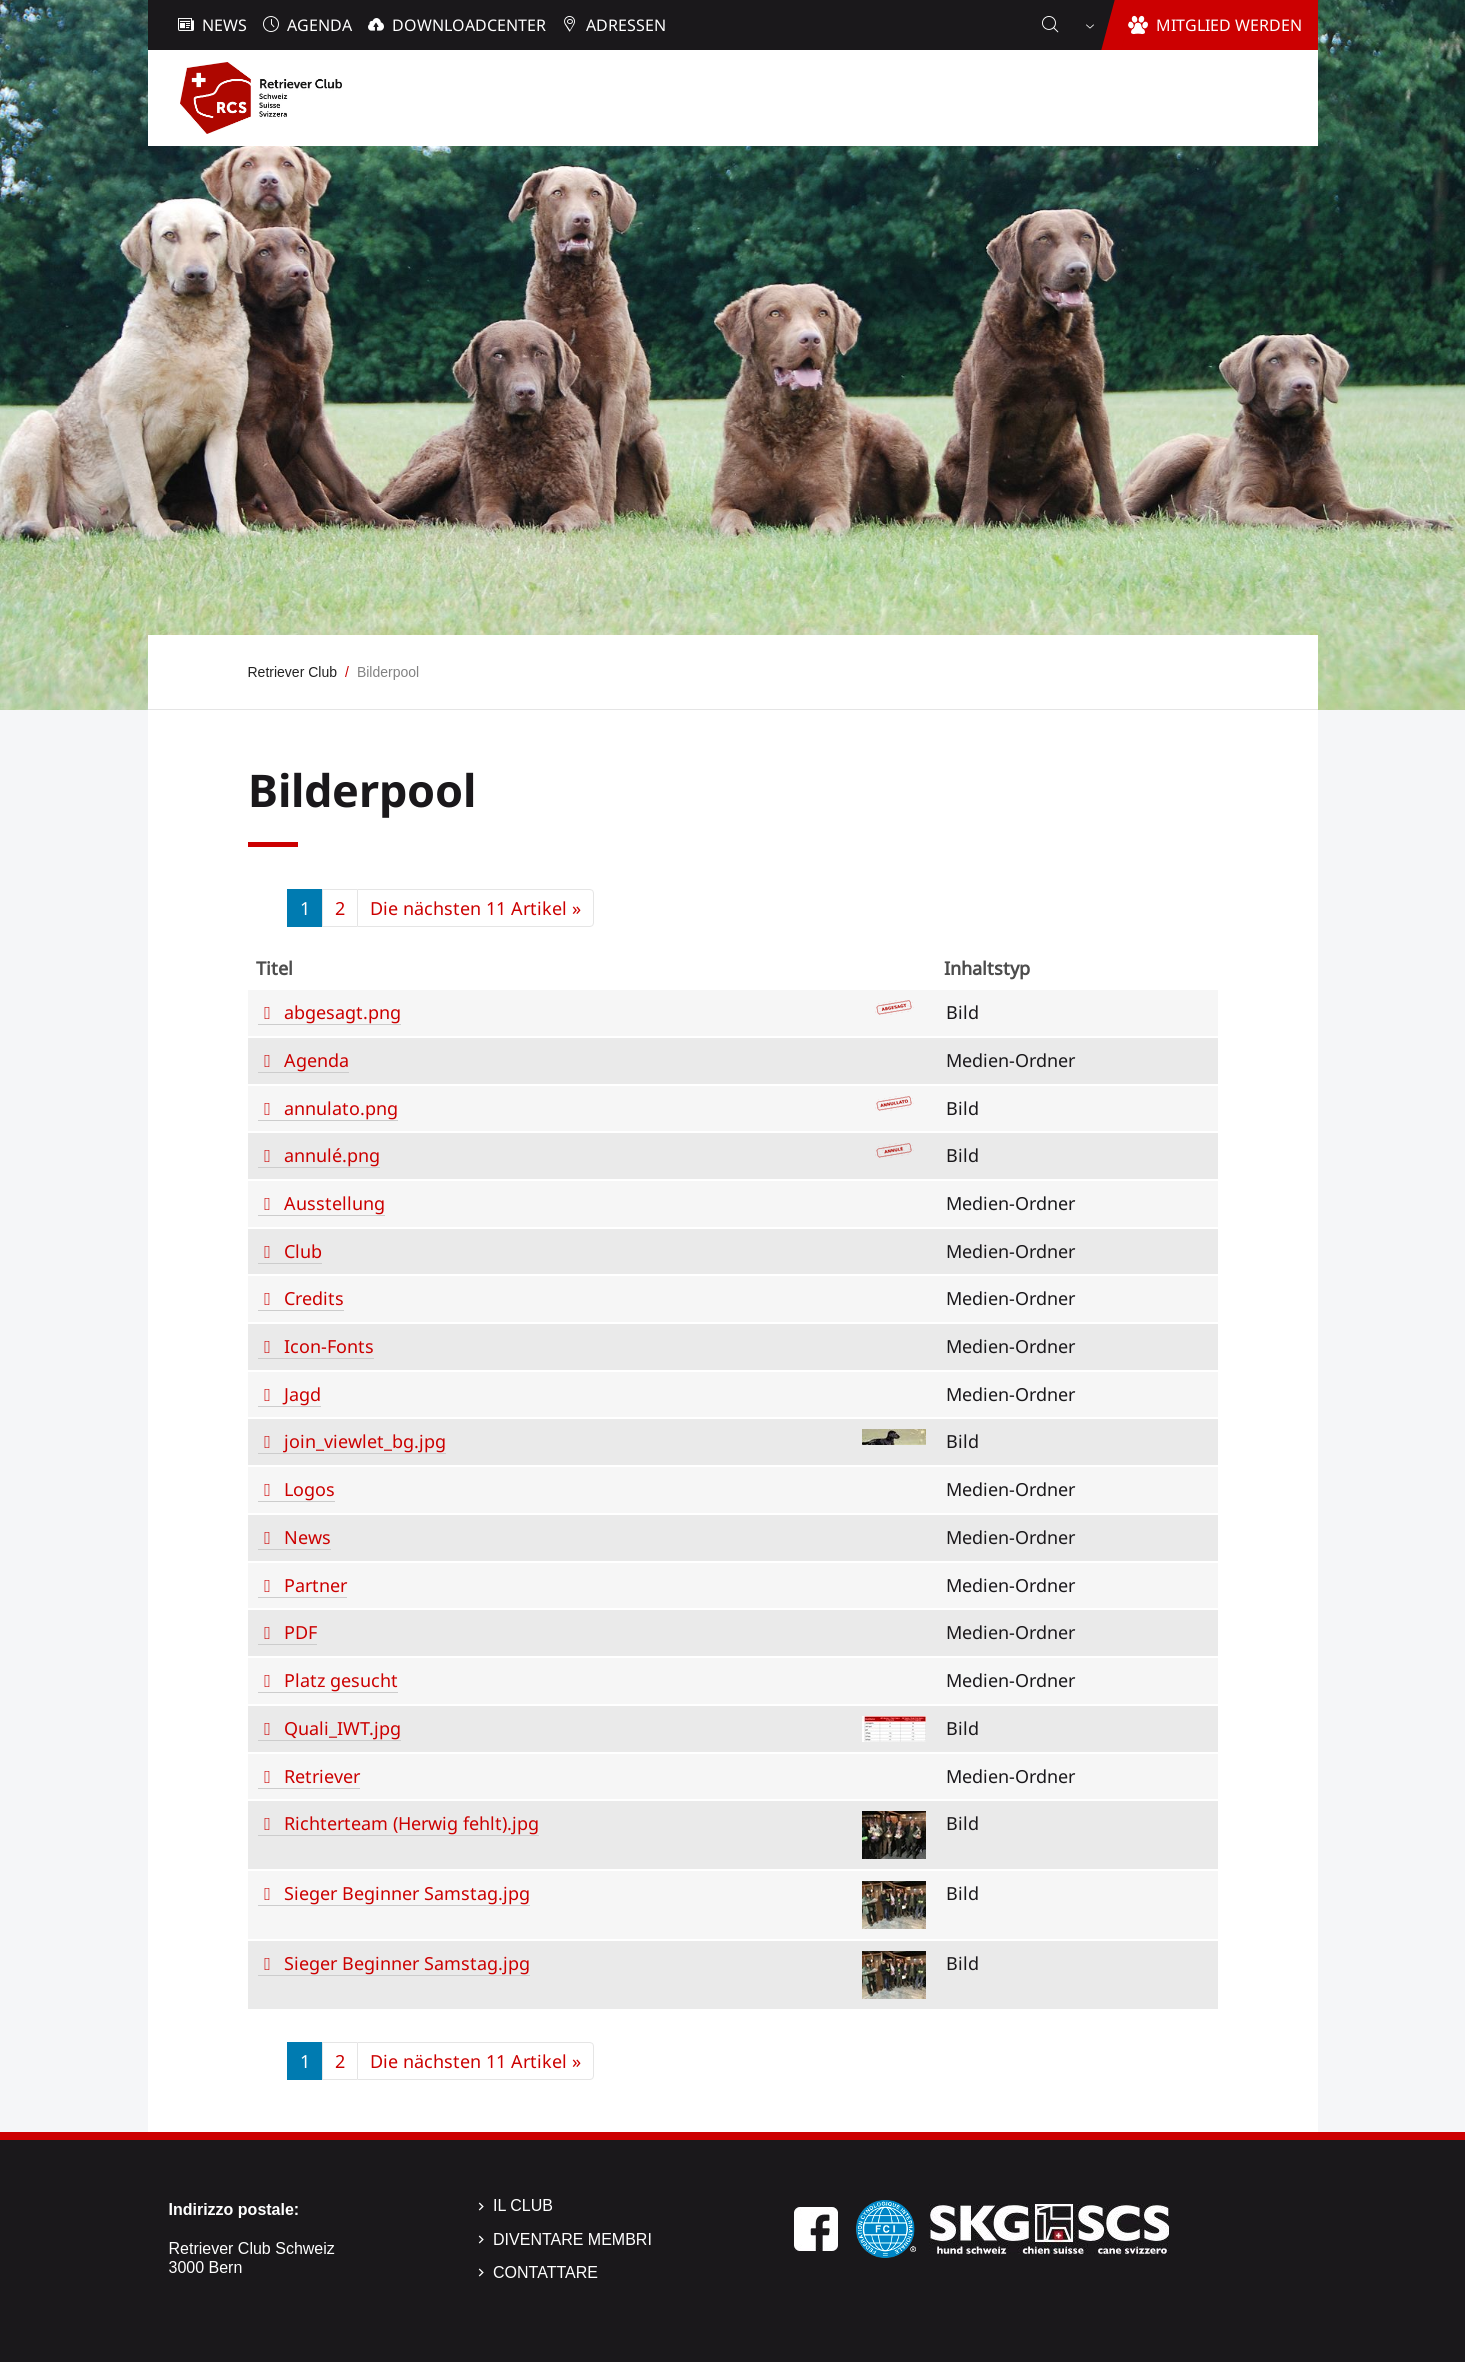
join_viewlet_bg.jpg (365, 1441)
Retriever (322, 1776)
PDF (300, 1632)
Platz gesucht (341, 1680)
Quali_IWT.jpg (342, 1728)
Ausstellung (334, 1203)
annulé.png (332, 1155)
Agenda (316, 1060)
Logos (309, 1489)
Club (303, 1251)
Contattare (545, 2272)
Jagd (302, 1394)
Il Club (523, 2205)
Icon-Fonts (329, 1346)
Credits (314, 1298)
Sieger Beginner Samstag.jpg (407, 1893)
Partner (315, 1585)
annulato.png (341, 1108)
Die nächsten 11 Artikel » (475, 908)
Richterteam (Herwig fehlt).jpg (411, 1823)
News (307, 1537)
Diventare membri (572, 2239)
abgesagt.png (342, 1012)
